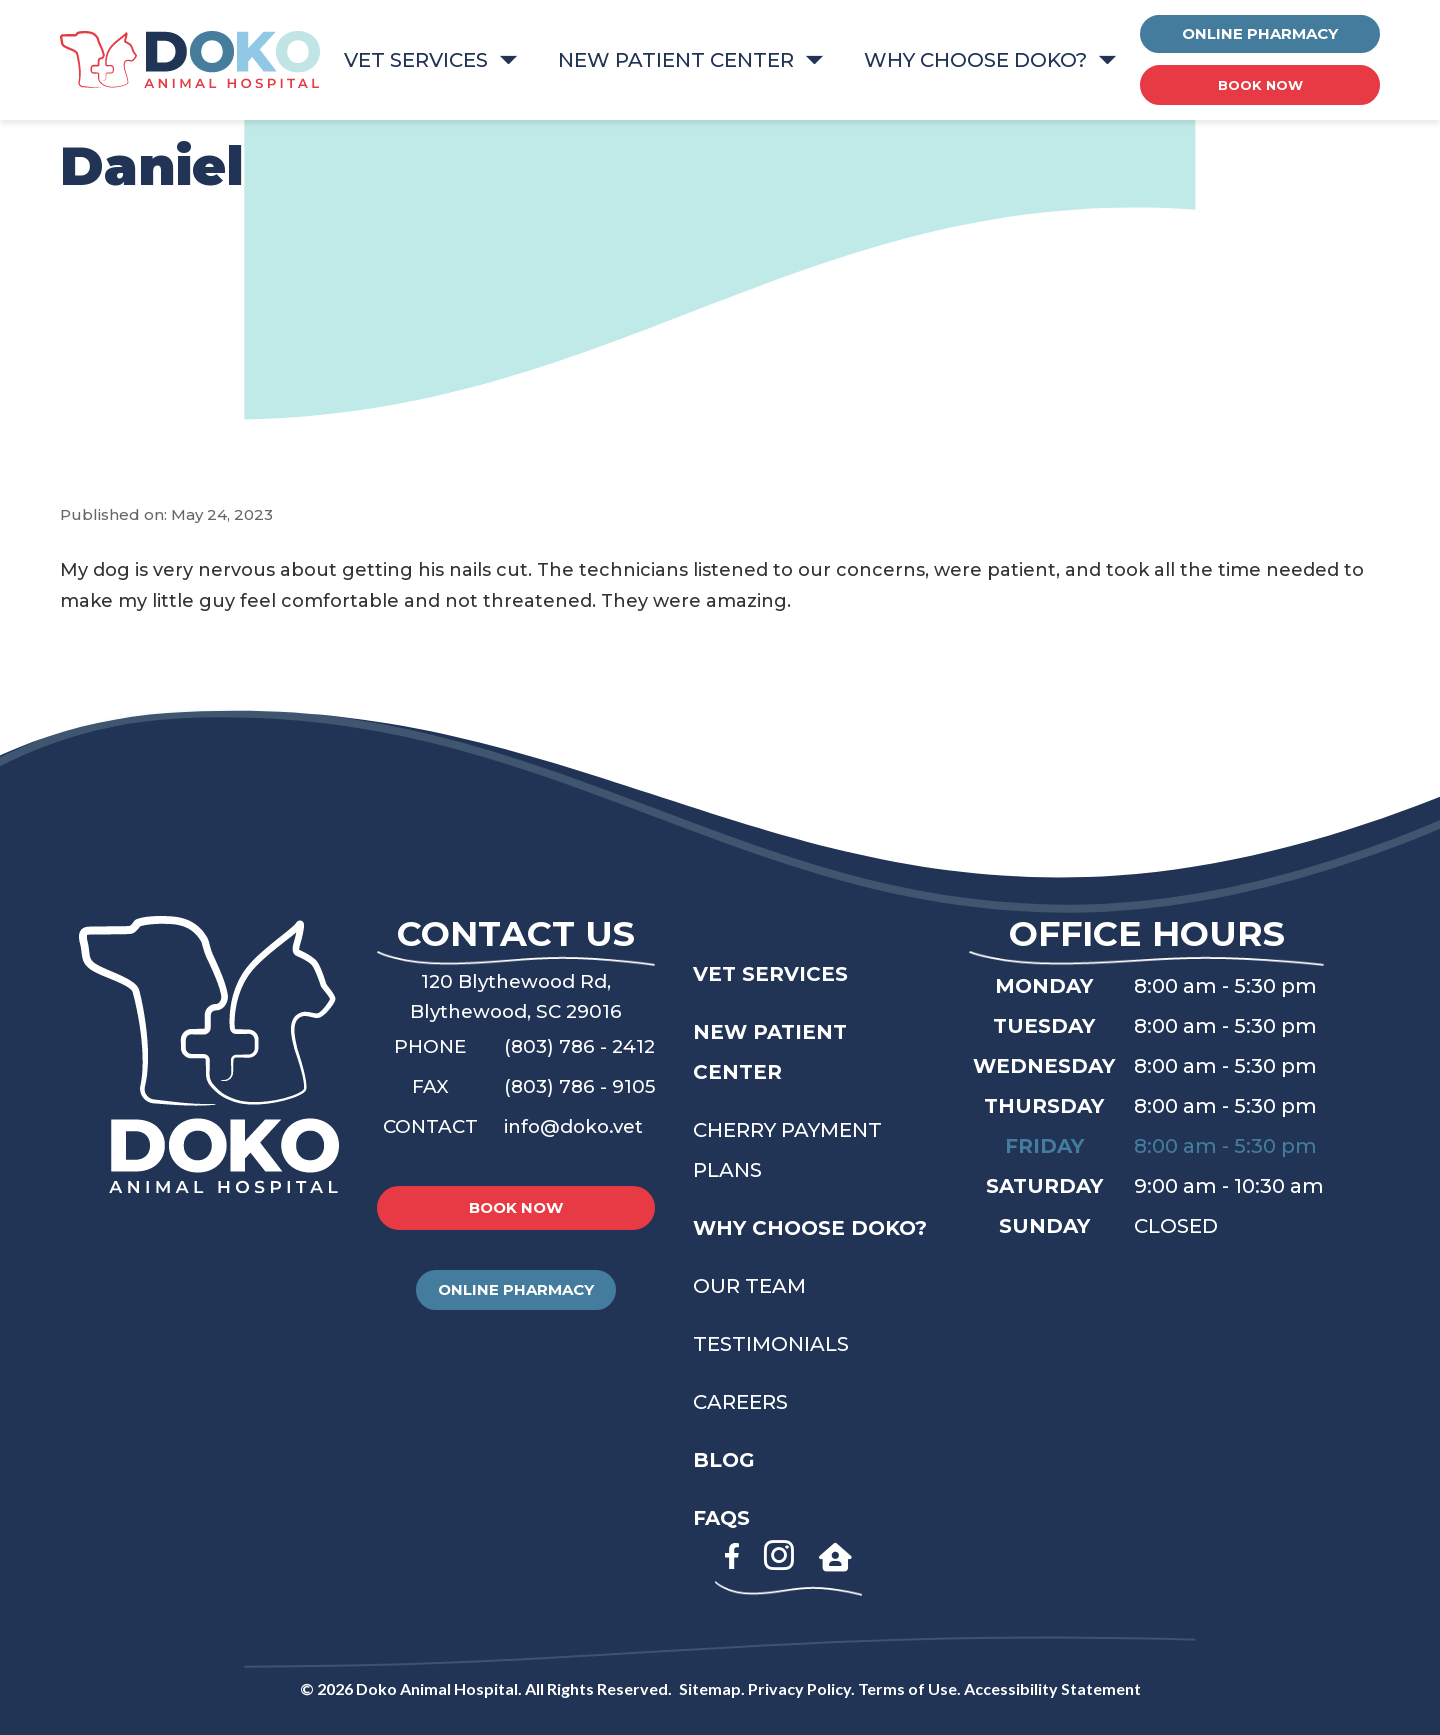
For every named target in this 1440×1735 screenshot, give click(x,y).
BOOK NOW (1260, 85)
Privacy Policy (799, 1688)
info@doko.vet (579, 1126)
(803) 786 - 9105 (582, 1086)
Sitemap (710, 1688)
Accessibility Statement (1052, 1688)
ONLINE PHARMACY (1260, 33)
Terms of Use (907, 1688)
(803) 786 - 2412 (582, 1046)
